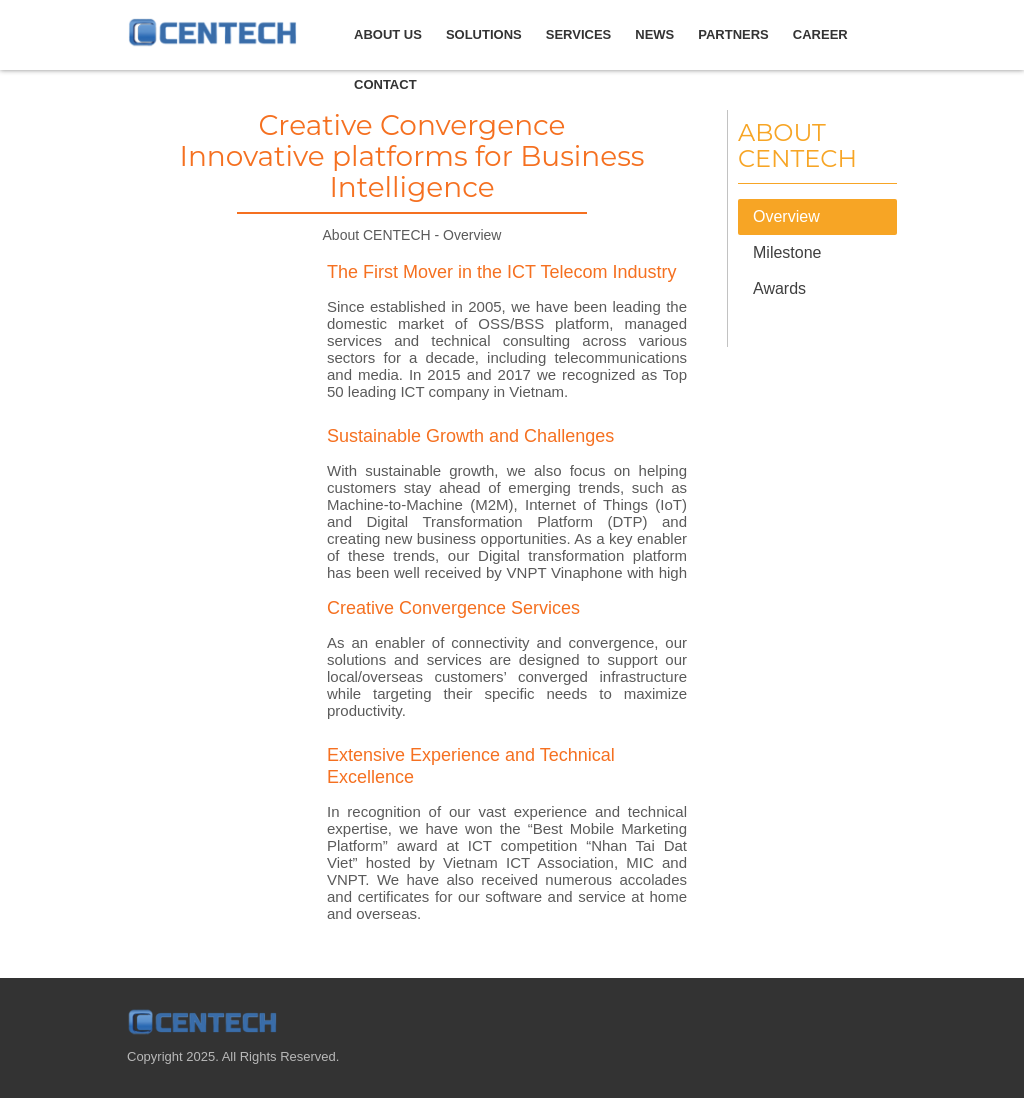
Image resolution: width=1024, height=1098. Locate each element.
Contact (385, 84)
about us (388, 34)
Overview (786, 216)
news (654, 34)
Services (579, 34)
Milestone (787, 252)
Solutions (484, 34)
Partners (733, 34)
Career (820, 34)
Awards (779, 288)
